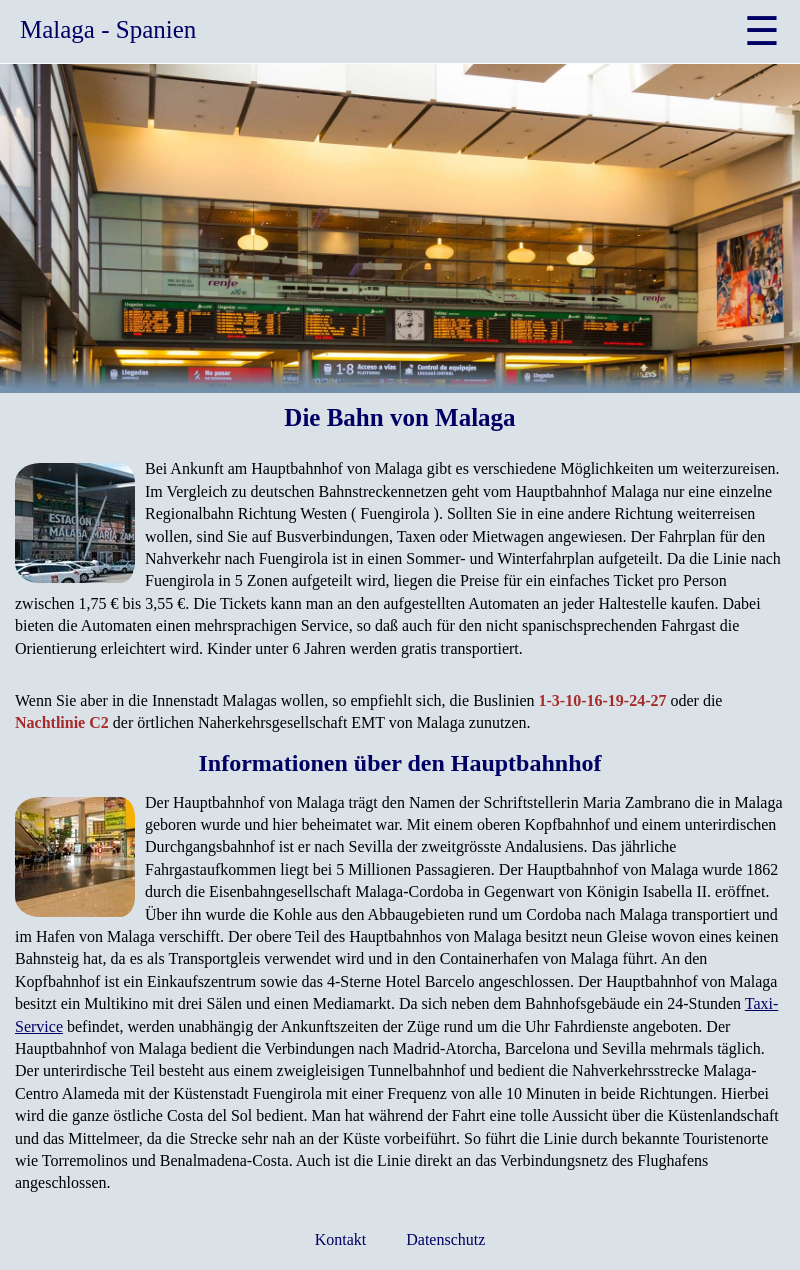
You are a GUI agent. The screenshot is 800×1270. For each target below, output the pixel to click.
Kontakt (341, 1239)
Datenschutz (445, 1239)
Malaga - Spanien (108, 29)
